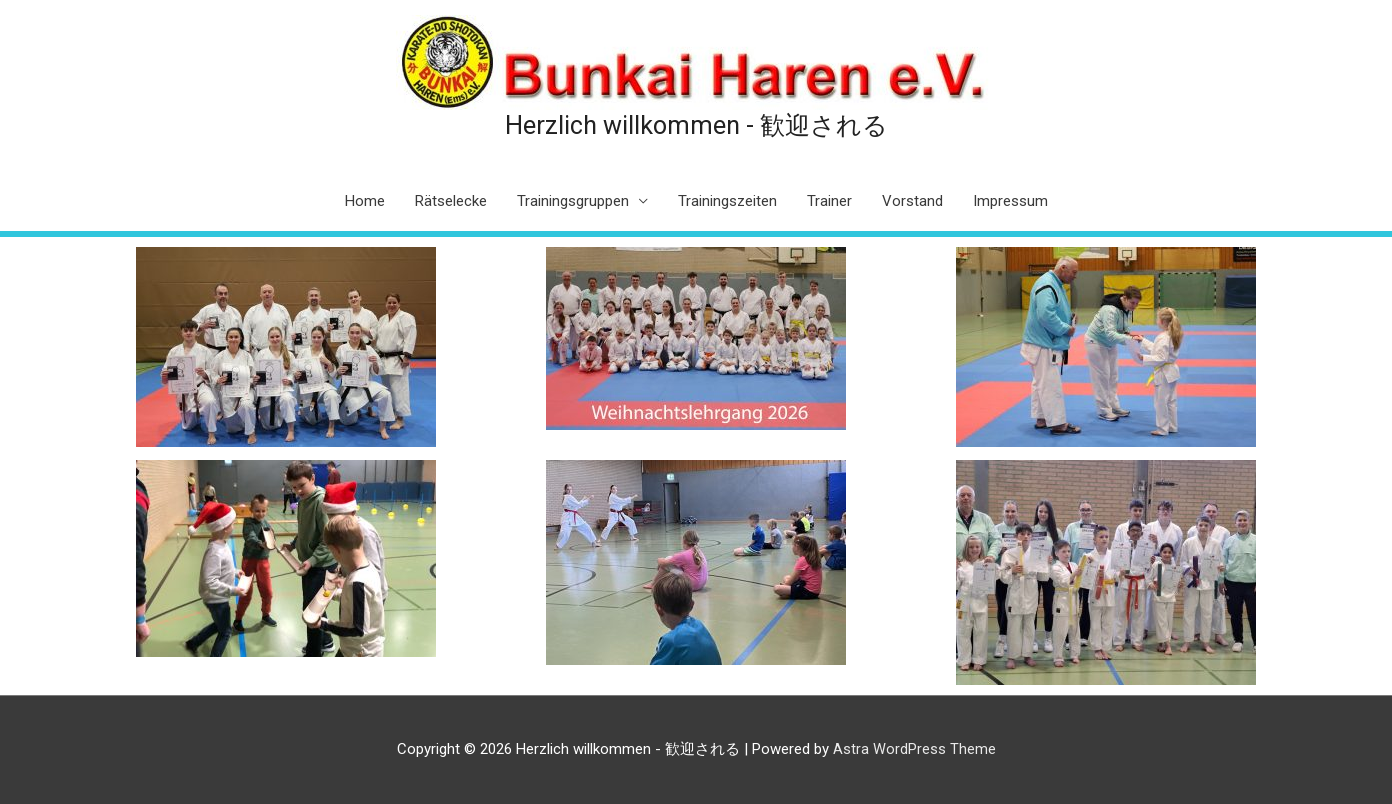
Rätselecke (451, 201)
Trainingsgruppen (573, 201)
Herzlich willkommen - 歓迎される (696, 125)
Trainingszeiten (727, 201)
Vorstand (912, 201)
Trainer (829, 201)
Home (365, 201)
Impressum (1010, 201)
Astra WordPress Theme (914, 749)
